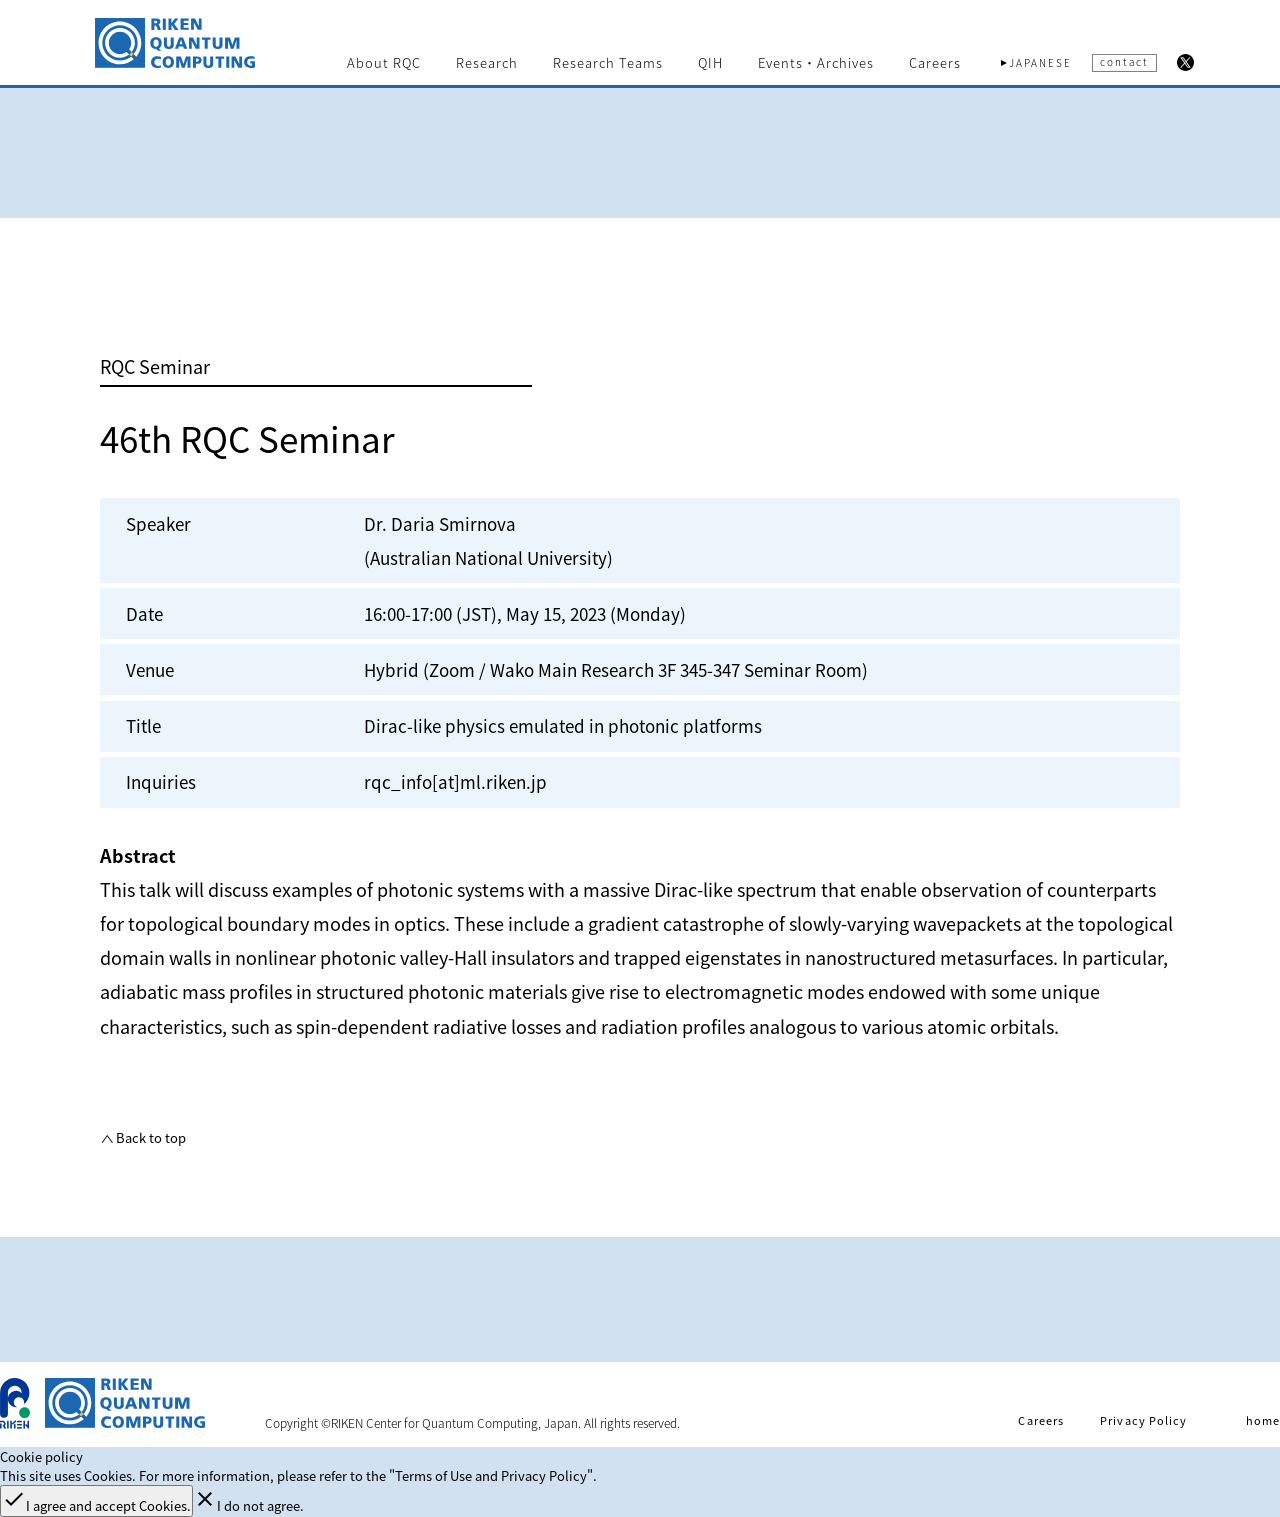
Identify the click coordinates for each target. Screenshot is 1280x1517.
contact (1124, 61)
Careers (935, 63)
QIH (710, 63)
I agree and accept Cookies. (96, 1501)
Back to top (149, 1137)
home (1263, 1420)
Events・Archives (816, 63)
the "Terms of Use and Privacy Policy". (481, 1475)
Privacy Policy (1143, 1420)
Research (487, 63)
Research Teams (608, 63)
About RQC (384, 63)
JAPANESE (1040, 63)
